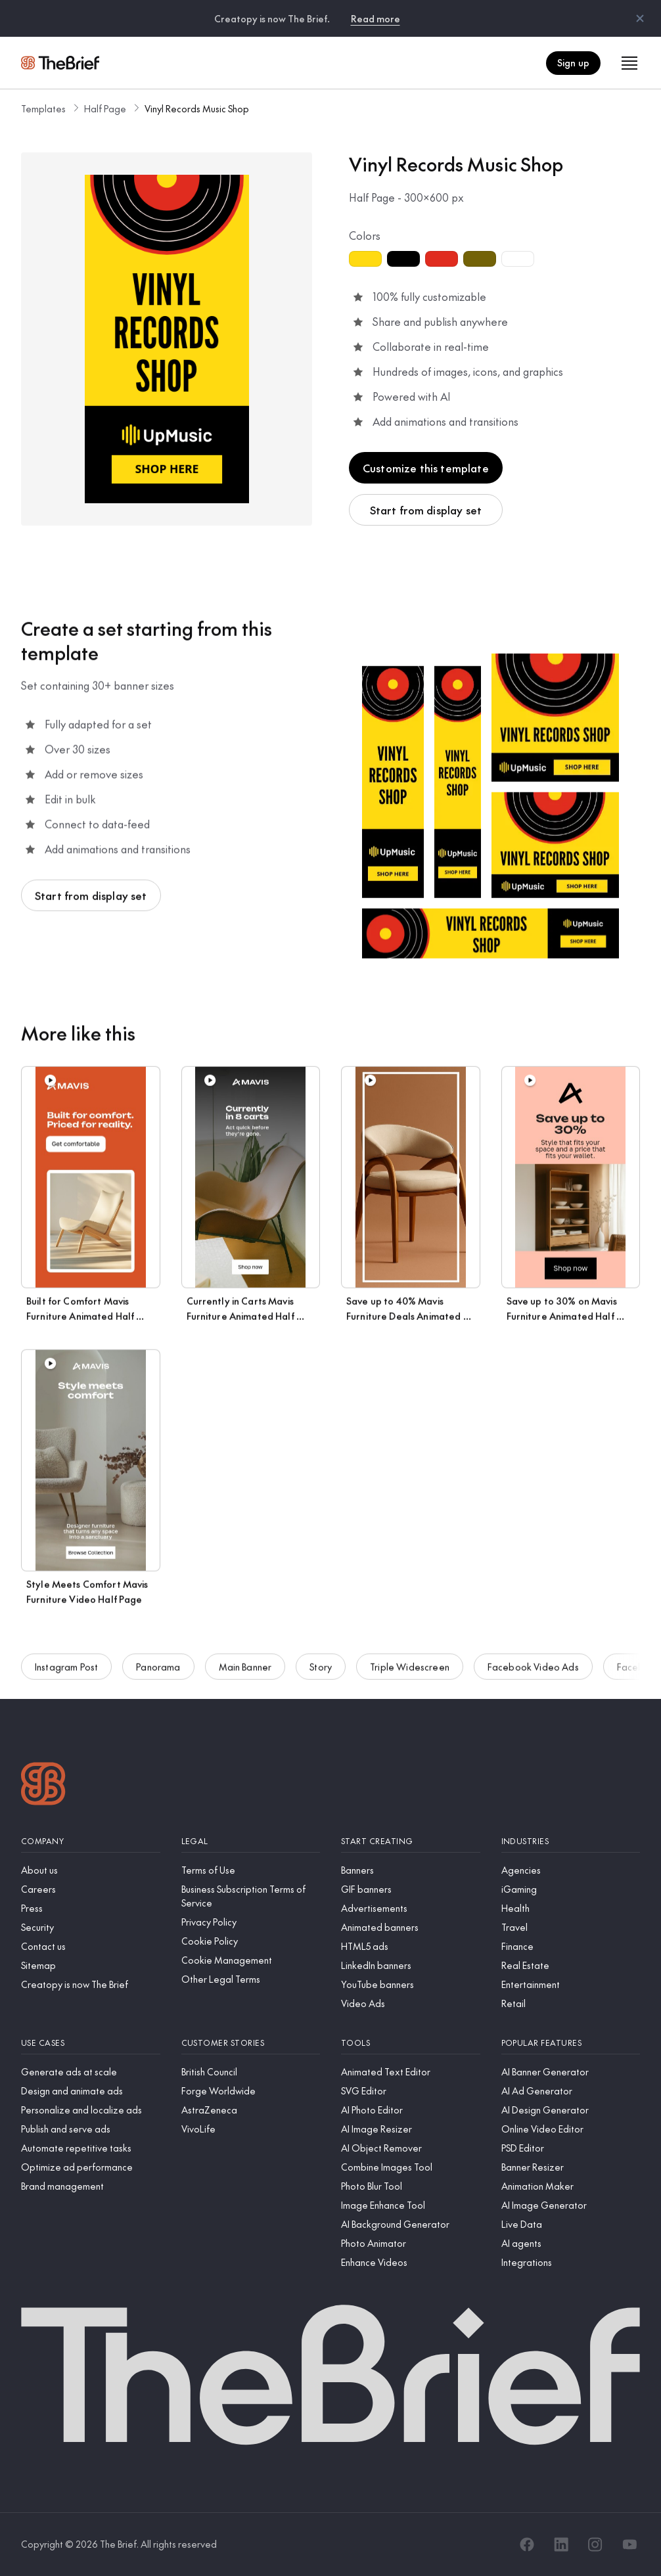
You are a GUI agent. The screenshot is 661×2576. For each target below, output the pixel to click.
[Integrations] (571, 2262)
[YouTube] (629, 2544)
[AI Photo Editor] (410, 2110)
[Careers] (90, 1889)
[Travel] (571, 1927)
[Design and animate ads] (90, 2091)
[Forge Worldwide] (251, 2091)
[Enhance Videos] (410, 2262)
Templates (43, 108)
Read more (375, 18)
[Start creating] (410, 1841)
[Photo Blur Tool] (410, 2186)
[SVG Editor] (410, 2091)
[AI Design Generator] (571, 2110)
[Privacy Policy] (251, 1922)
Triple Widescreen (409, 1669)
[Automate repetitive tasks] (90, 2148)
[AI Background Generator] (410, 2224)
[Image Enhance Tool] (410, 2205)
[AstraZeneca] (251, 2110)
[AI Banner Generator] (571, 2072)
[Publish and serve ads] (90, 2129)
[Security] (90, 1927)
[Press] (90, 1908)
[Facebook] (526, 2544)
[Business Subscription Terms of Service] (251, 1896)
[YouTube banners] (410, 1984)
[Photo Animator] (410, 2243)
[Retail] (571, 2003)
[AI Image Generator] (571, 2205)
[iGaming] (571, 1889)
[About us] (90, 1870)
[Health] (571, 1908)
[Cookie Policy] (251, 1941)
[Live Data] (571, 2224)
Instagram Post (66, 1669)
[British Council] (251, 2072)
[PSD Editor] (571, 2148)
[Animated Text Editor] (410, 2072)
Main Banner (245, 1669)
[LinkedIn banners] (410, 1965)
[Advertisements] (410, 1908)
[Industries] (571, 1841)
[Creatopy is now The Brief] (90, 1984)
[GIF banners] (410, 1889)
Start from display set (426, 510)
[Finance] (571, 1946)
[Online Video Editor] (571, 2129)
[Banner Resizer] (571, 2167)
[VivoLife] (251, 2129)
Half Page (105, 108)
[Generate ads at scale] (90, 2072)
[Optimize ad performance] (90, 2167)
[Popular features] (571, 2042)
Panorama (158, 1669)
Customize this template (426, 468)
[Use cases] (90, 2042)
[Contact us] (90, 1946)
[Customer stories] (251, 2042)
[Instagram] (595, 2544)
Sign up (573, 62)
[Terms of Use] (251, 1870)
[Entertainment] (571, 1984)
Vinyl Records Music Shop (197, 108)
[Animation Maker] (571, 2186)
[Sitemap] (90, 1965)
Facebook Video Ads (533, 1669)
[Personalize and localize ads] (90, 2110)
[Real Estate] (571, 1965)
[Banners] (410, 1870)
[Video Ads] (410, 2003)
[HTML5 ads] (410, 1946)
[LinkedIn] (561, 2544)
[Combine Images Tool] (410, 2167)
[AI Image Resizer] (410, 2129)
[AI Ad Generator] (571, 2091)
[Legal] (251, 1841)
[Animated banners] (410, 1927)
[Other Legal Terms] (251, 1979)
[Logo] (43, 1785)
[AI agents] (571, 2243)
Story (320, 1669)
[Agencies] (571, 1870)
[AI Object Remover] (410, 2148)
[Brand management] (90, 2186)
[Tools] (410, 2042)
